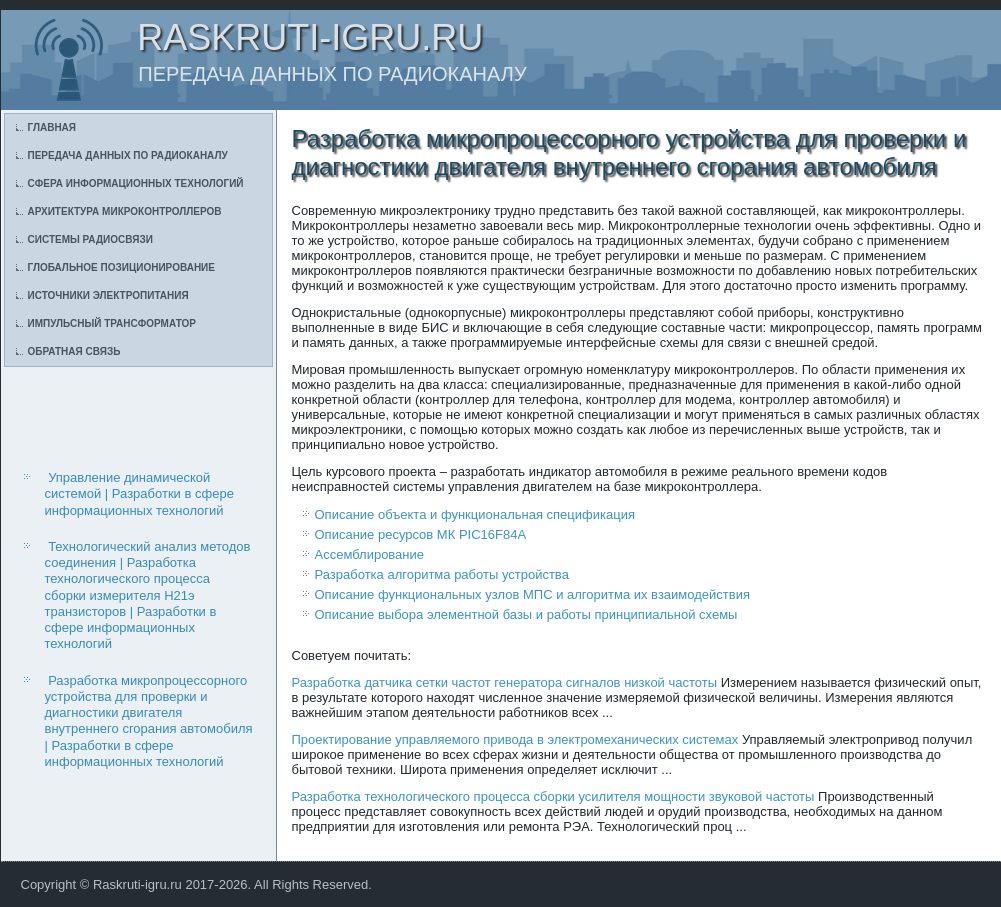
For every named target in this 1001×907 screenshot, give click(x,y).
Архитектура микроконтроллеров (125, 211)
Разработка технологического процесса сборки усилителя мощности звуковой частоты (553, 796)
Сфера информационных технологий (136, 183)
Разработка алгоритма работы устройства (442, 574)
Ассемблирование (370, 554)
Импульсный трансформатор (112, 323)
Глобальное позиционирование (121, 267)
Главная (52, 127)
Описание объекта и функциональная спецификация (475, 514)
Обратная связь (74, 351)
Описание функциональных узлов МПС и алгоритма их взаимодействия (532, 594)
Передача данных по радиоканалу (128, 155)
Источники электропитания (108, 295)
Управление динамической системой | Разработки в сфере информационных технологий (139, 494)
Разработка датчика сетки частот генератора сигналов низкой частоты (505, 682)
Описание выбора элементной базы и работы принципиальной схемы (526, 614)
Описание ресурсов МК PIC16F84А (421, 534)
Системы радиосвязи (90, 239)
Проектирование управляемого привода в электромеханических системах (515, 739)
